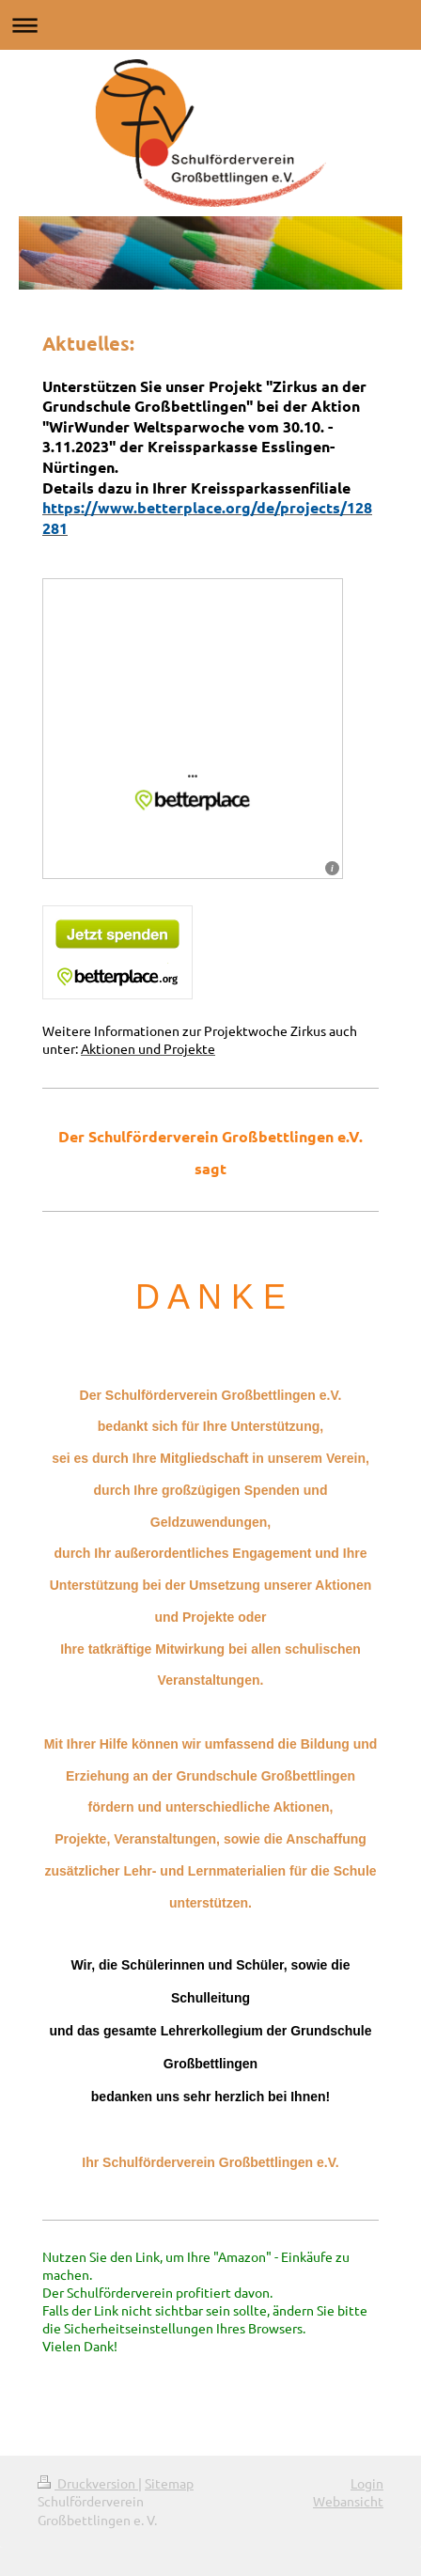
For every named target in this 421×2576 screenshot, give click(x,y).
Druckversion (88, 2482)
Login (367, 2482)
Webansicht (348, 2500)
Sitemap (169, 2482)
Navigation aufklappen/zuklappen (210, 25)
